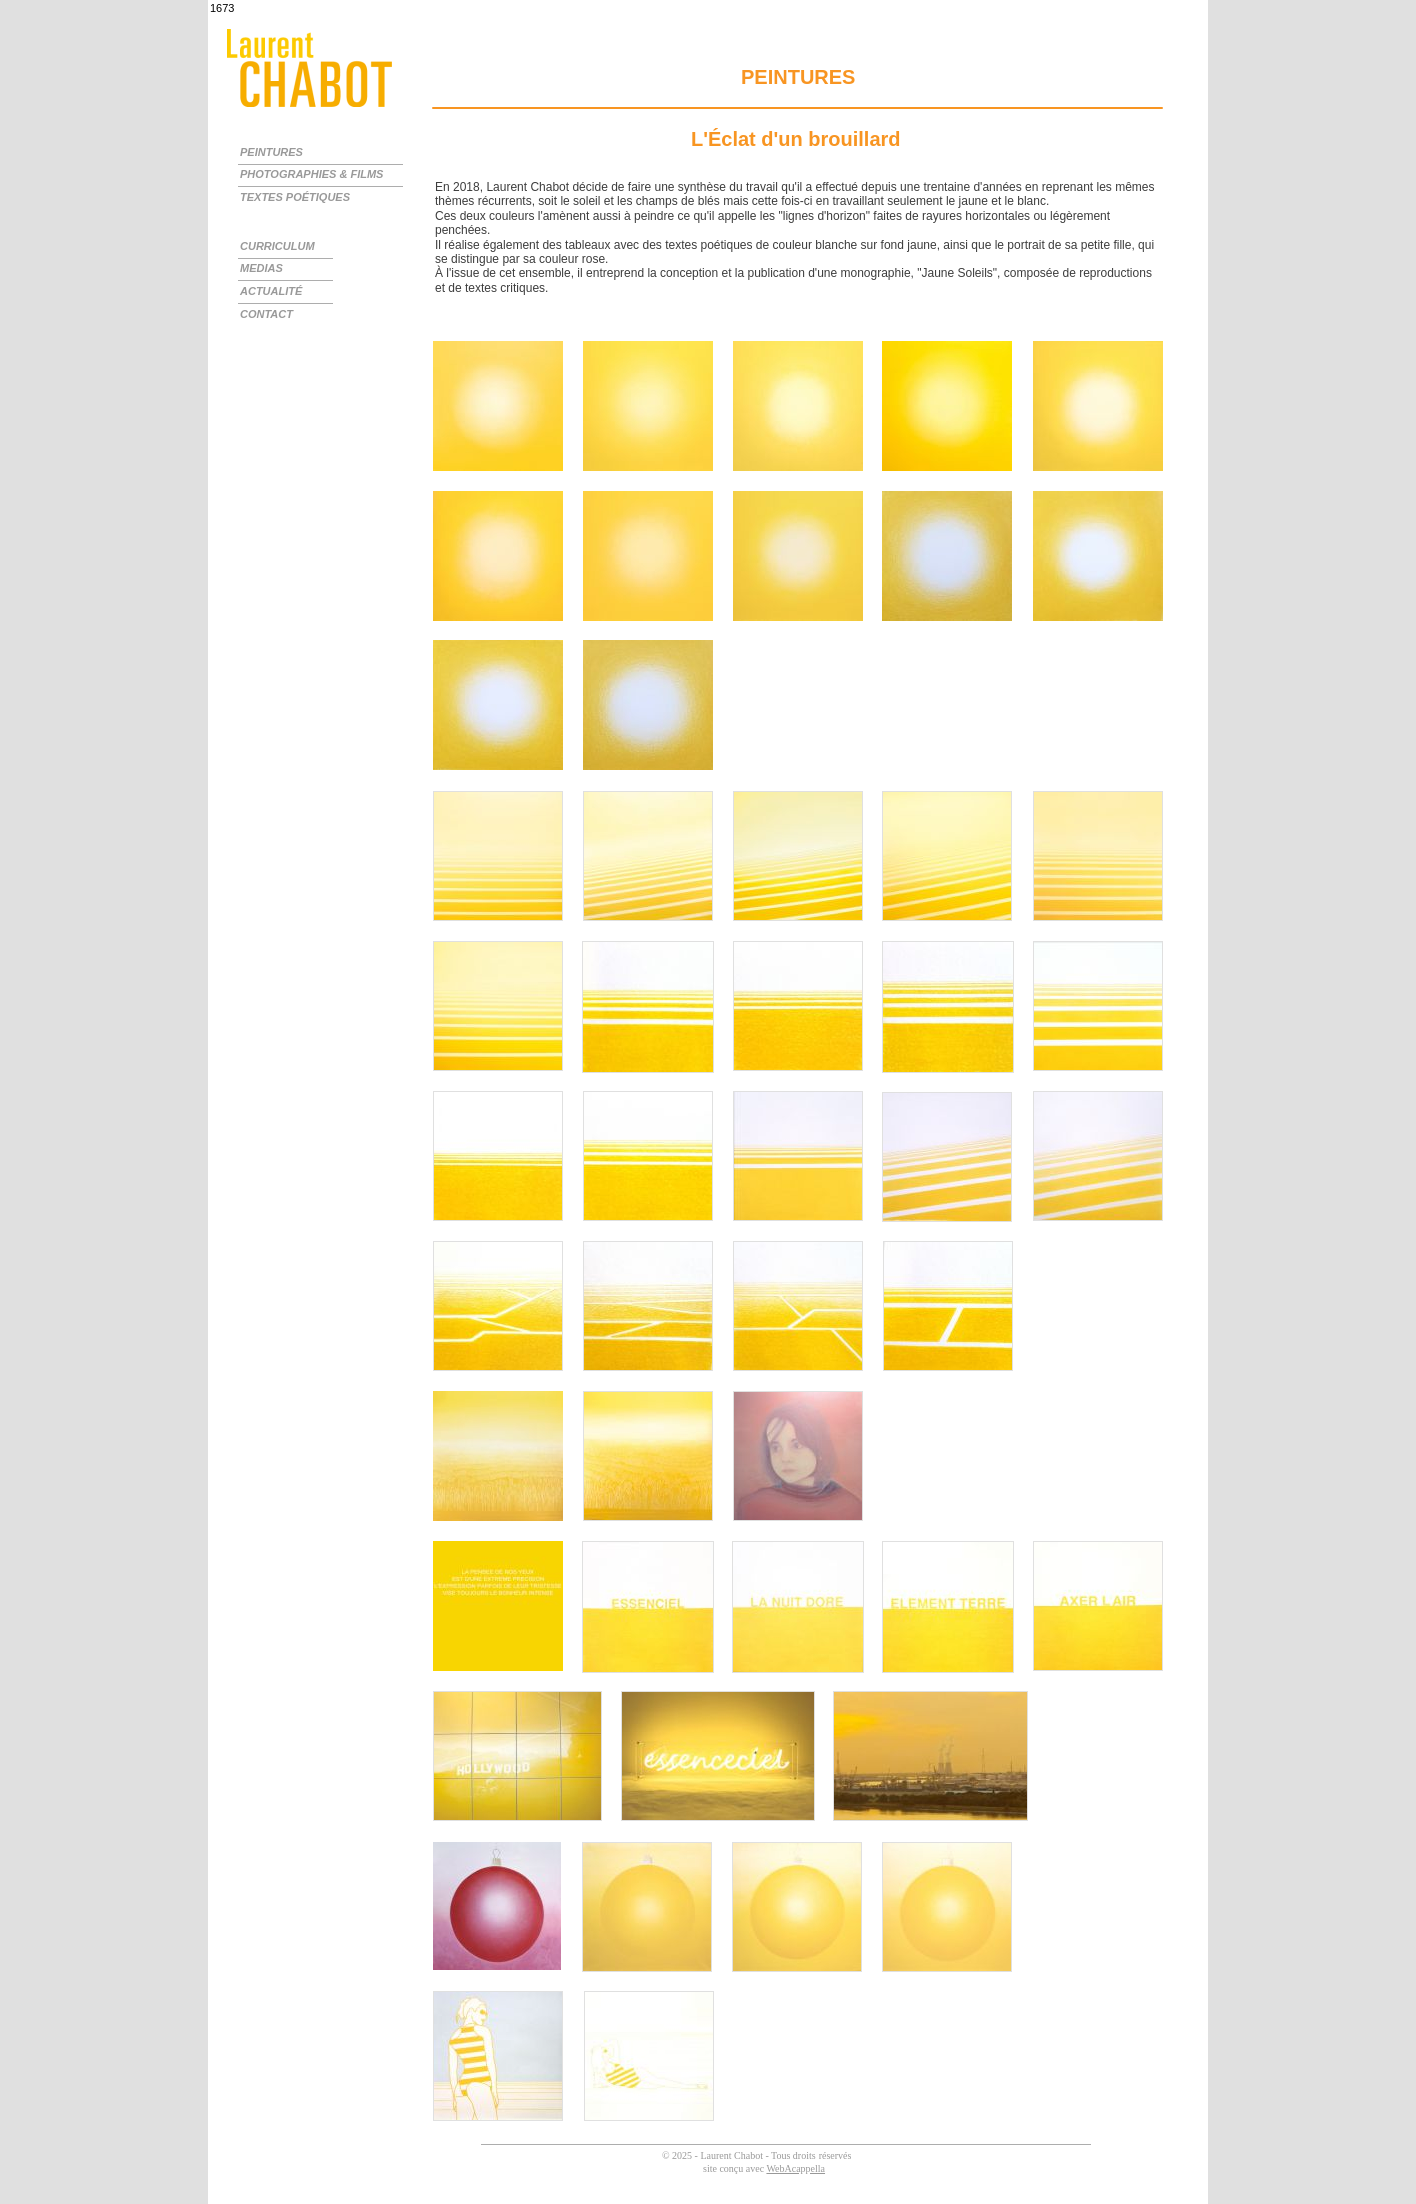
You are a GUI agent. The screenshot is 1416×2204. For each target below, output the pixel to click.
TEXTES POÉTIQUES (295, 197)
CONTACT (266, 314)
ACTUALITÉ (271, 291)
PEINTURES (271, 152)
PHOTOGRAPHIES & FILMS (311, 174)
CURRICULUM (277, 246)
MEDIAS (261, 268)
